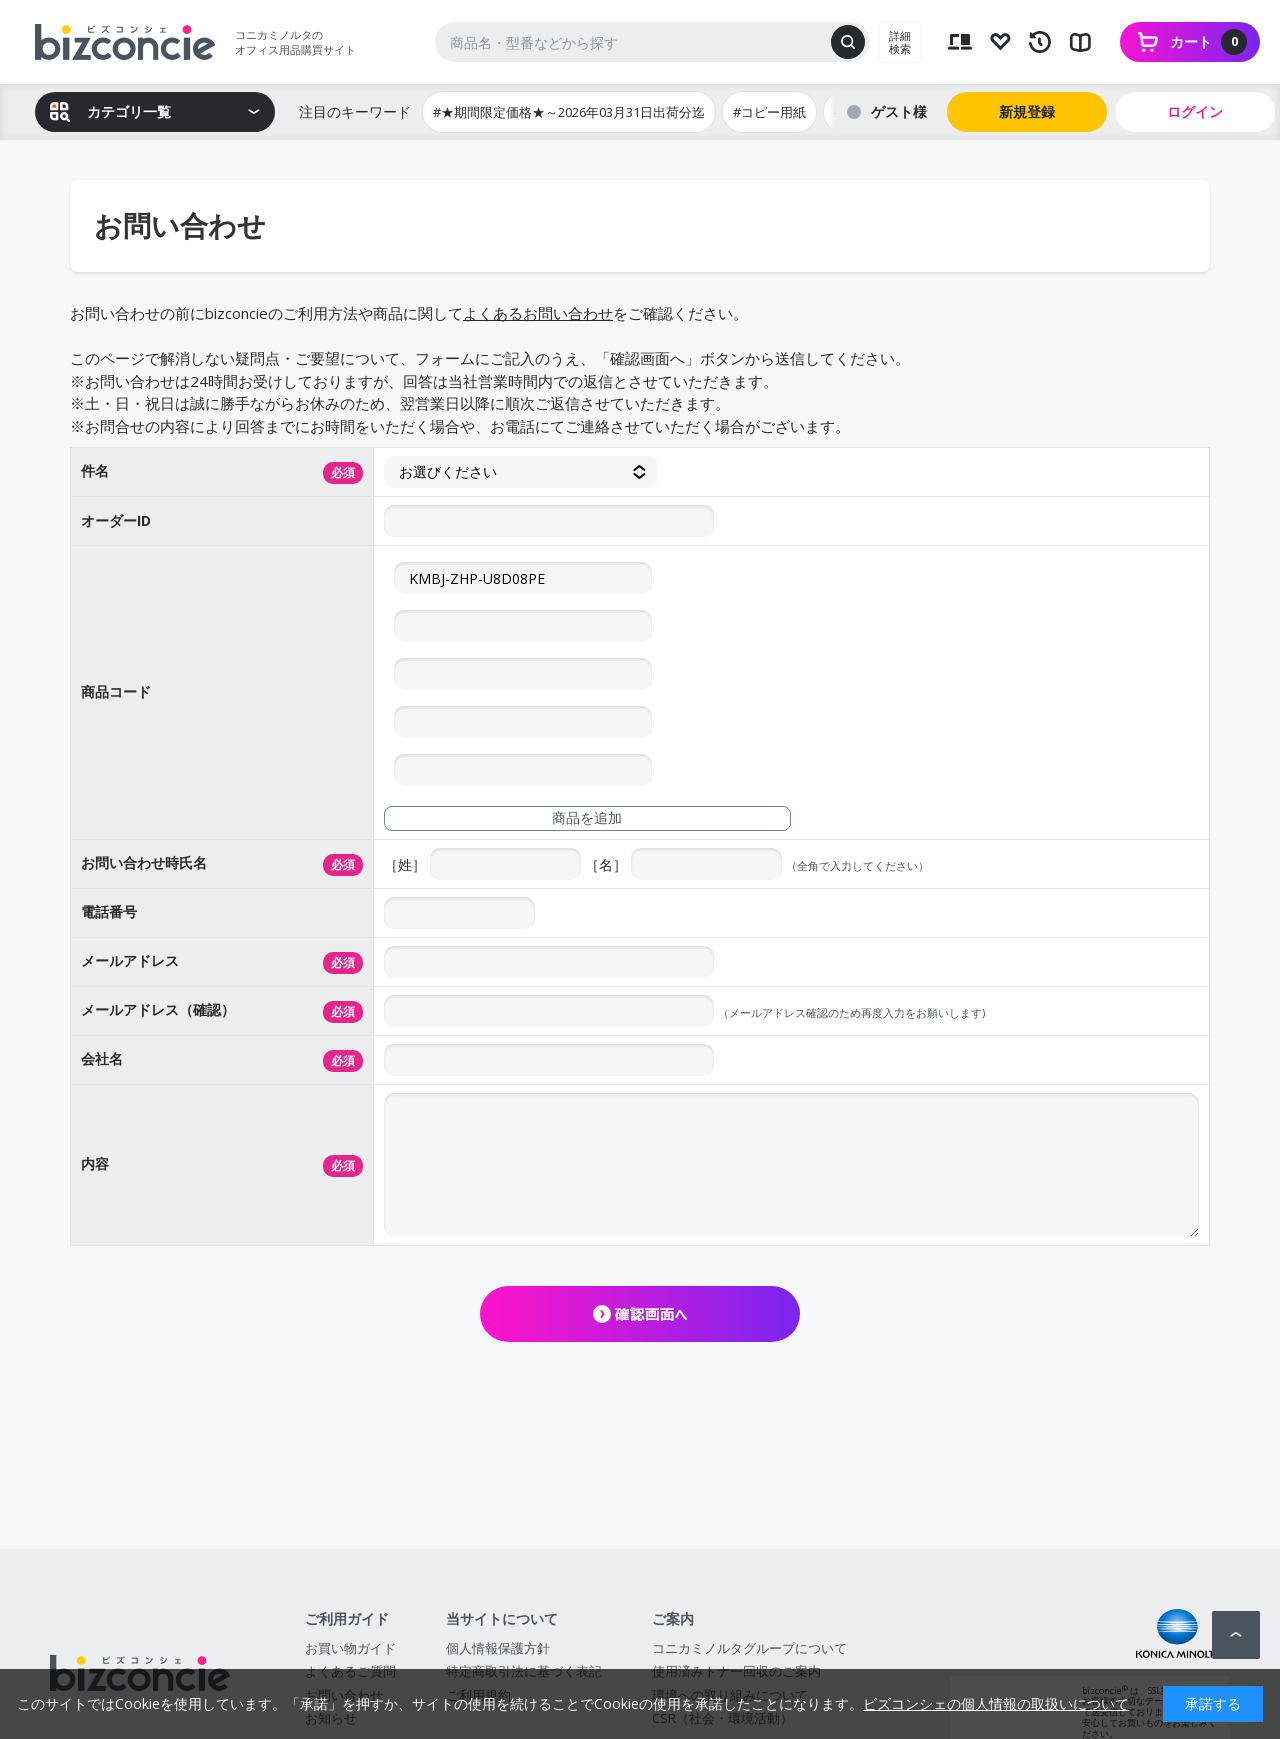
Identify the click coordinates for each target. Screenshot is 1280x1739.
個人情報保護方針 (498, 1648)
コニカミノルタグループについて (749, 1648)
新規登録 (1027, 111)
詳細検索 (900, 42)
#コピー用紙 (769, 112)
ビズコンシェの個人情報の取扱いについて (996, 1703)
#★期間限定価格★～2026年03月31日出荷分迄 (569, 112)
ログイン (1195, 111)
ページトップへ (1236, 1635)
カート (1208, 42)
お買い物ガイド (350, 1648)
